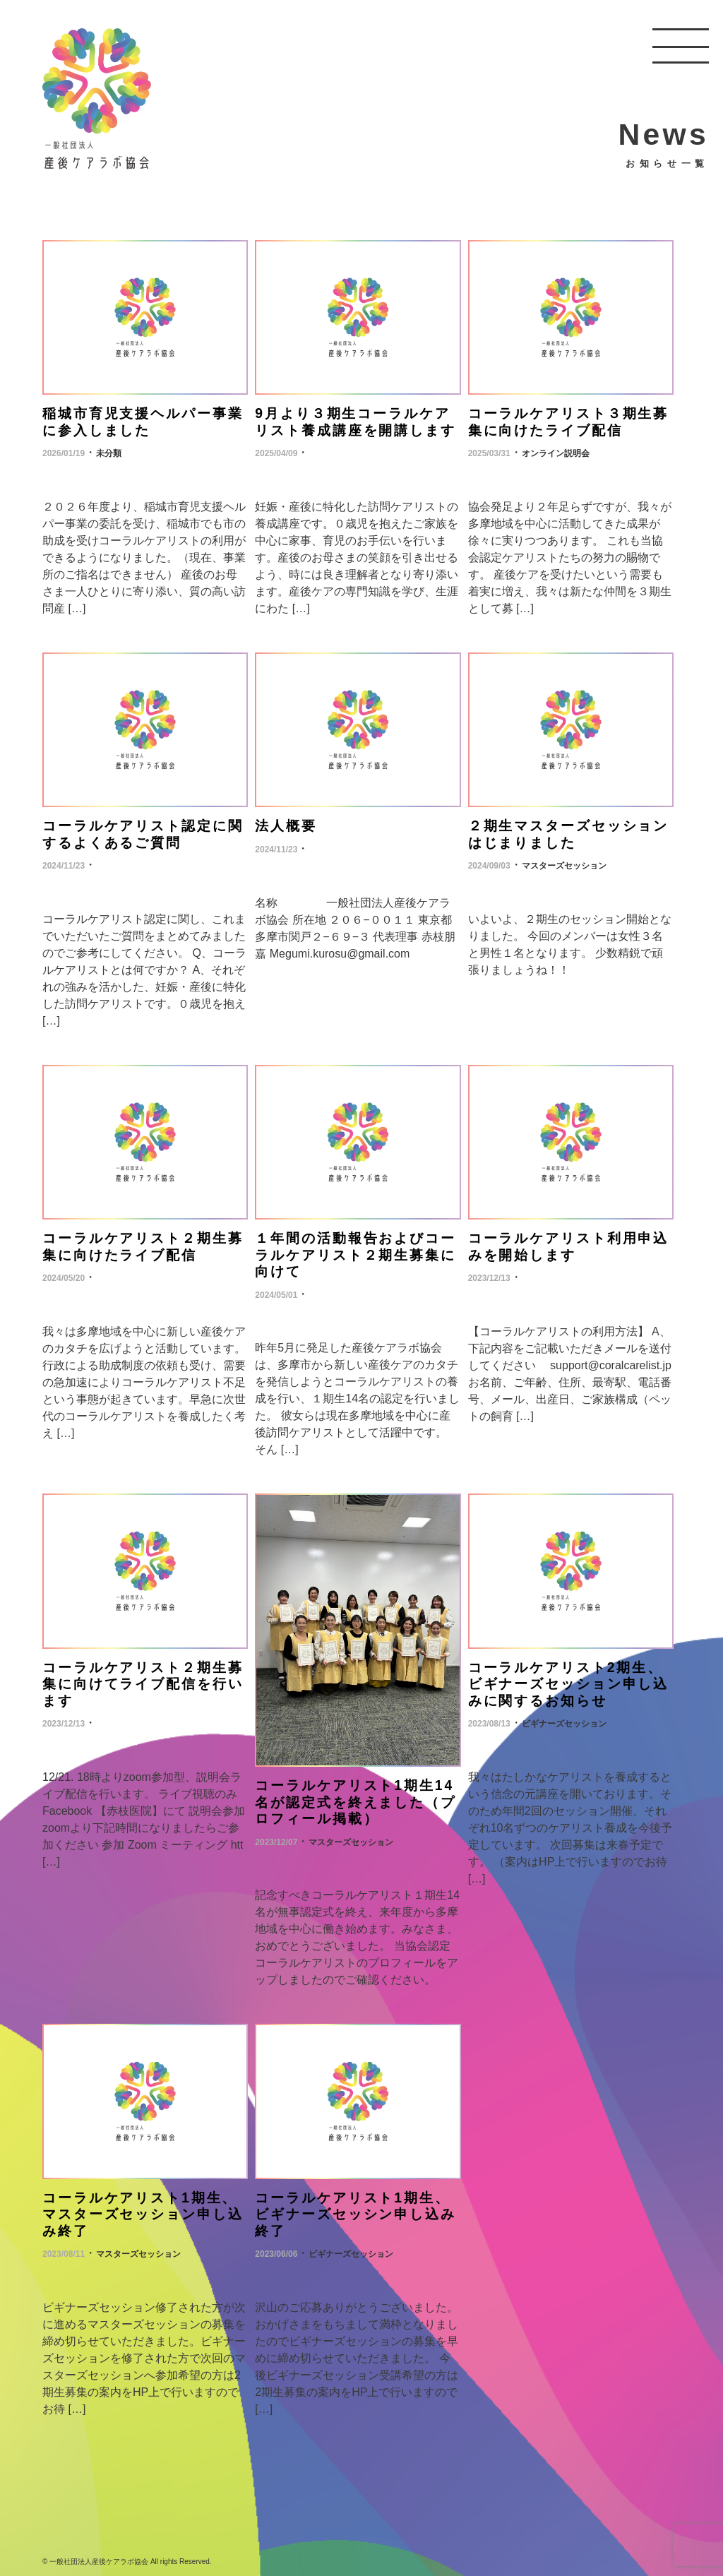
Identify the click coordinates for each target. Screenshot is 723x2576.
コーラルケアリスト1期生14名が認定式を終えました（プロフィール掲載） (355, 1795)
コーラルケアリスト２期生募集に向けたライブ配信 (142, 1242)
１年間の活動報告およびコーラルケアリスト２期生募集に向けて (355, 1250)
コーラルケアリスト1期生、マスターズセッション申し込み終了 (142, 2206)
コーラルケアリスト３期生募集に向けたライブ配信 (568, 420)
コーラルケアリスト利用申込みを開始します (568, 1242)
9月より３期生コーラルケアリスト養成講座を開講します (355, 420)
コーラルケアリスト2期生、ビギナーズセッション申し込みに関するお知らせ (568, 1677)
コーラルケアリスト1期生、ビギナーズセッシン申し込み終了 (355, 2206)
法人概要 (285, 823)
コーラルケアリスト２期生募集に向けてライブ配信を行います (142, 1677)
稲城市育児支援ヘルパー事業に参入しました (142, 420)
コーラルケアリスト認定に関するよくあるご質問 (142, 831)
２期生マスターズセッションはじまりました (568, 831)
